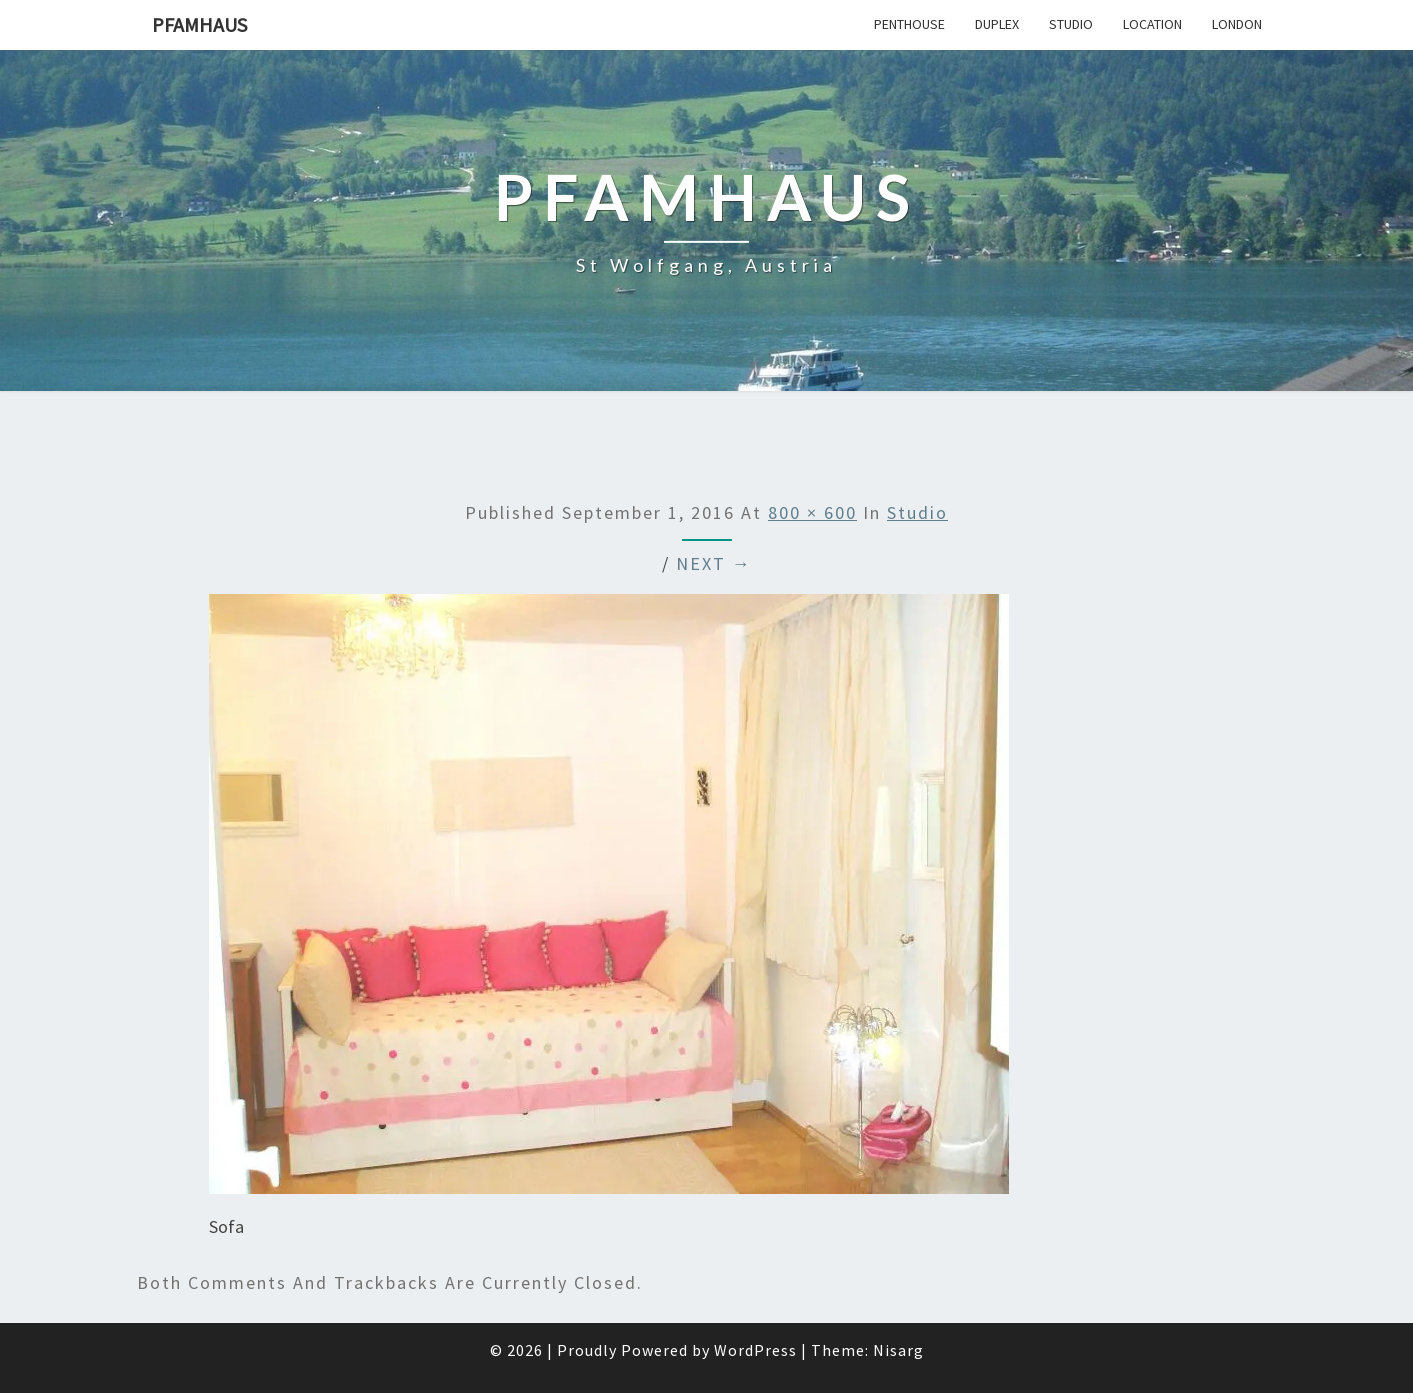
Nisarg (898, 1350)
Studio (1071, 24)
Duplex (997, 24)
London (1237, 24)
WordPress (755, 1350)
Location (1152, 24)
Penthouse (909, 24)
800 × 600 (812, 512)
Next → (714, 563)
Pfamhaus (199, 24)
